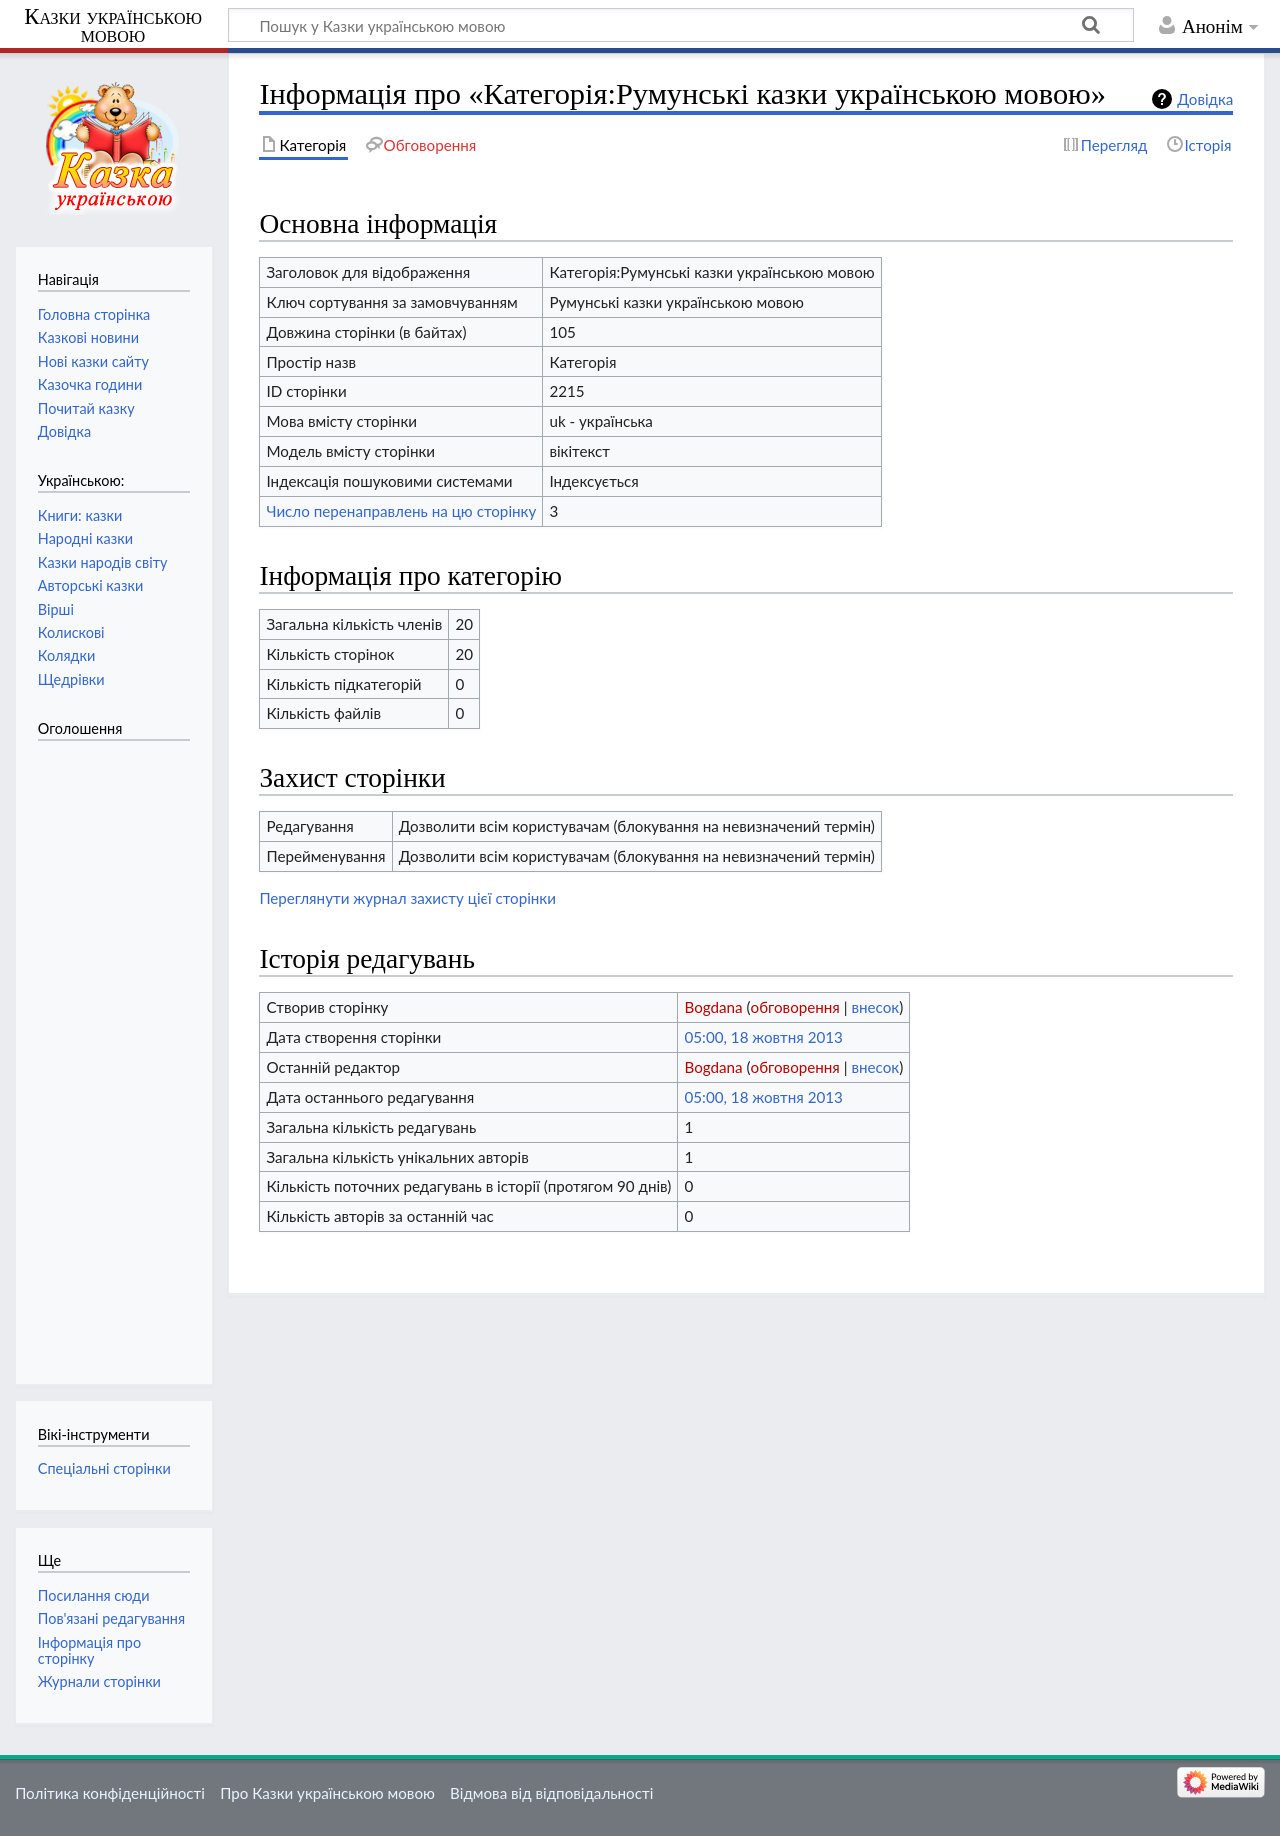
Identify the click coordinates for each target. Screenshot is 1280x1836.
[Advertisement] (118, 1052)
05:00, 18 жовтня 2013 (763, 1037)
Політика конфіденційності (110, 1793)
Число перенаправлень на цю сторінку (401, 511)
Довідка (1205, 99)
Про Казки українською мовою (327, 1793)
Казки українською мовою (113, 26)
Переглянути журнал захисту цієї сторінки (407, 898)
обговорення (795, 1007)
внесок (875, 1007)
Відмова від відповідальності (551, 1793)
